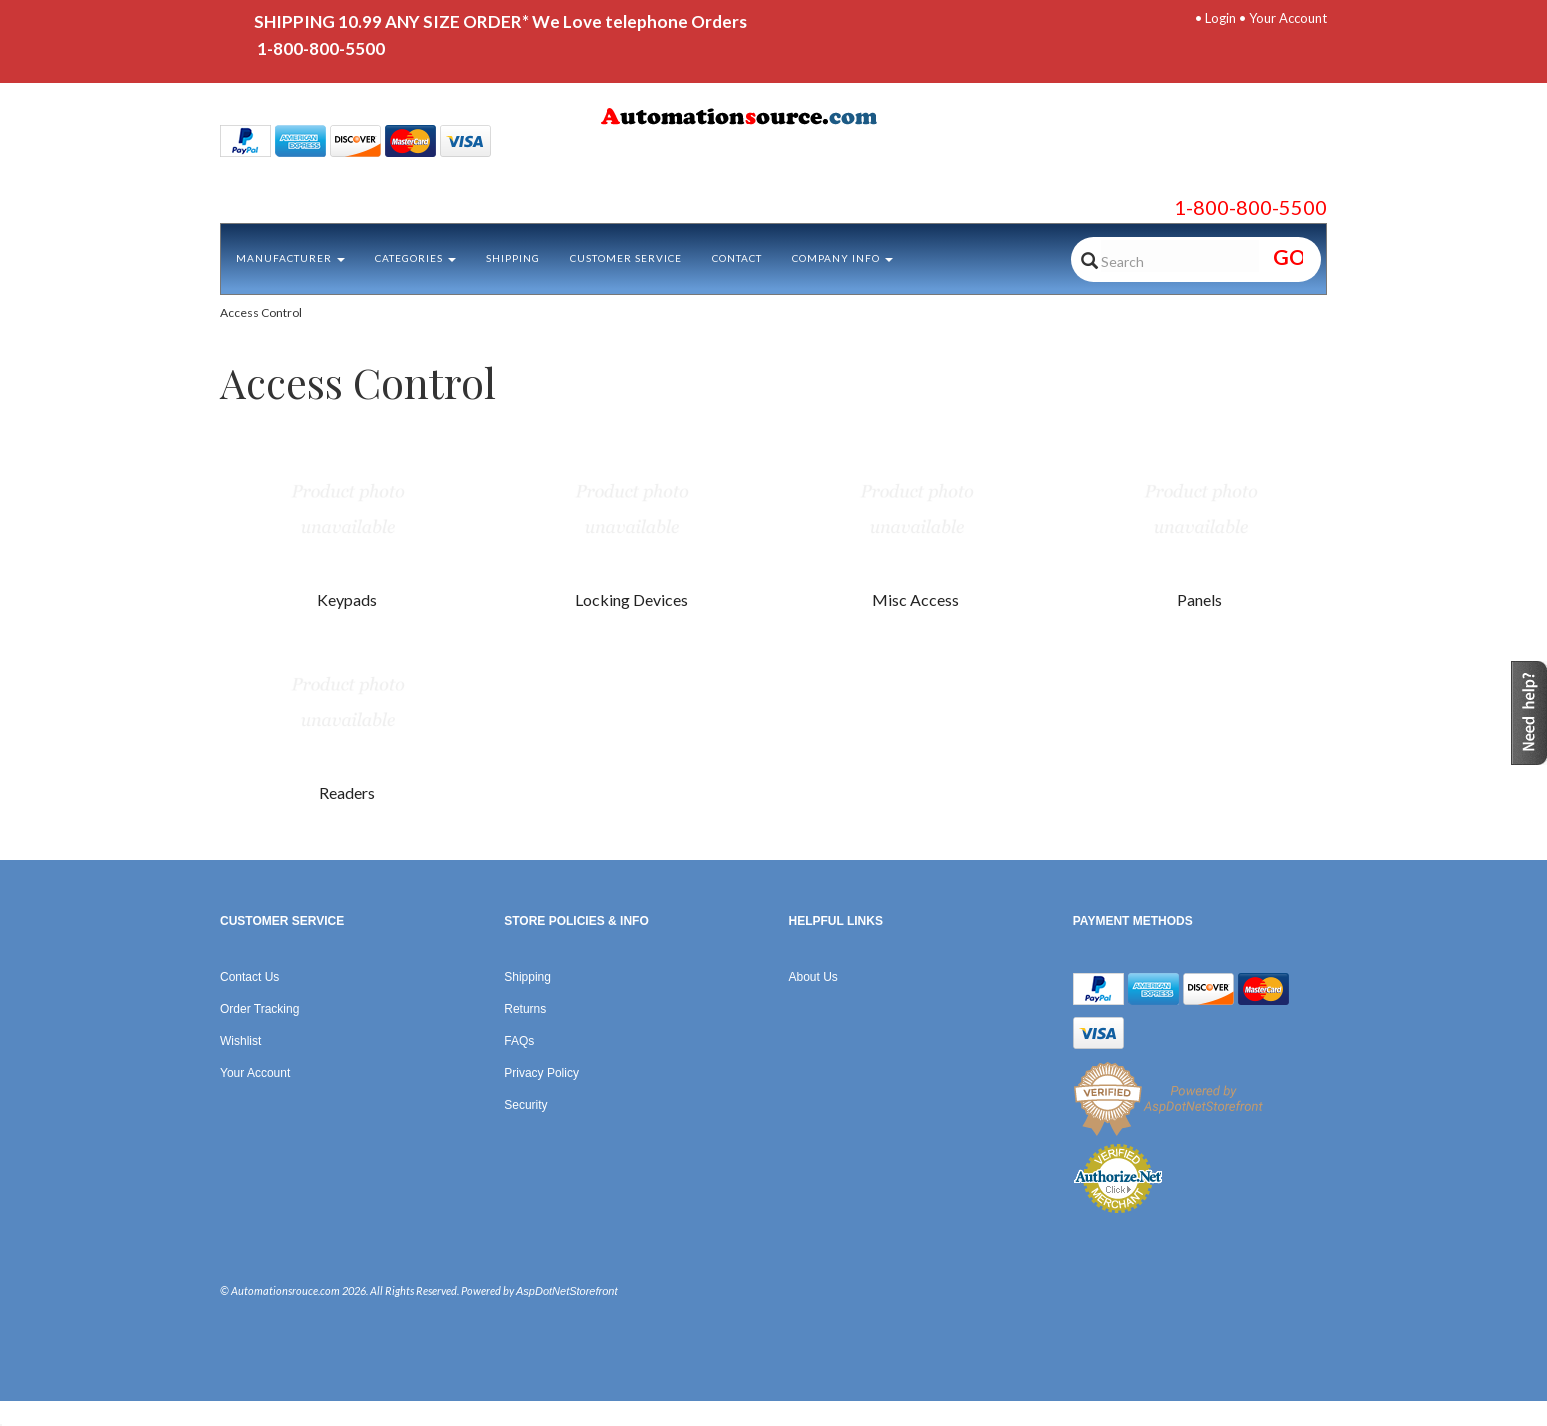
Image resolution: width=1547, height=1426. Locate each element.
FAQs (519, 1041)
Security (525, 1105)
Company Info (842, 258)
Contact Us (249, 977)
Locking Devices (631, 599)
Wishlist (240, 1041)
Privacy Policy (541, 1073)
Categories (415, 258)
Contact (737, 258)
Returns (525, 1009)
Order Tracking (259, 1009)
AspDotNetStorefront (567, 1291)
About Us (813, 977)
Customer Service (626, 258)
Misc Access (915, 599)
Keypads (347, 599)
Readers (347, 792)
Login (1220, 18)
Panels (1199, 599)
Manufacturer (290, 258)
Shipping (513, 258)
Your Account (1288, 18)
